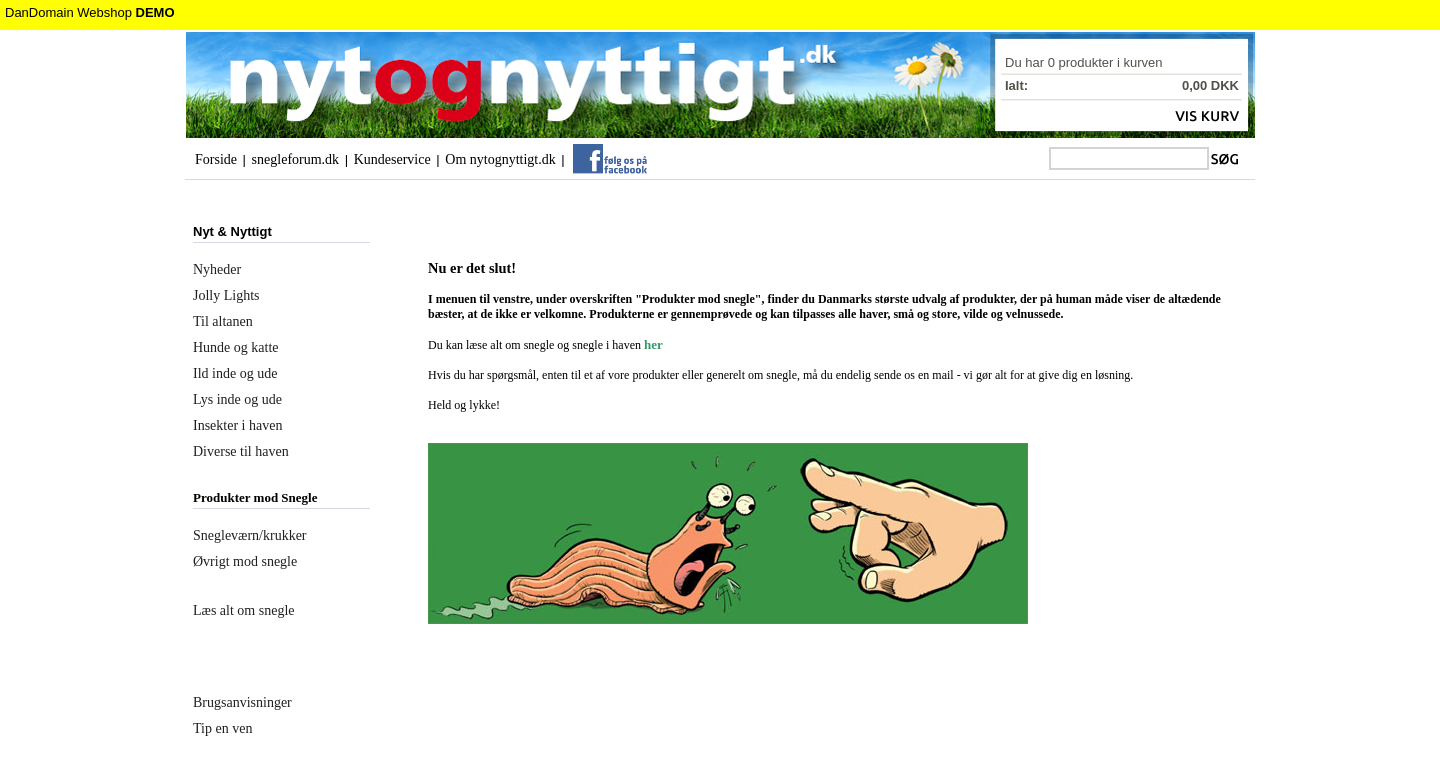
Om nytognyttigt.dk (500, 159)
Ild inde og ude (235, 373)
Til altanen (223, 321)
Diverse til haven (241, 451)
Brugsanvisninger (242, 702)
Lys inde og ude (237, 399)
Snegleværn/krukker (250, 535)
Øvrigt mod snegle (245, 561)
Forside (216, 159)
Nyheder (217, 269)
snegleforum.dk (295, 159)
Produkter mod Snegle (255, 497)
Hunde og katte (236, 347)
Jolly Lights (226, 295)
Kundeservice (392, 159)
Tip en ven (222, 728)
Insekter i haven (237, 425)
